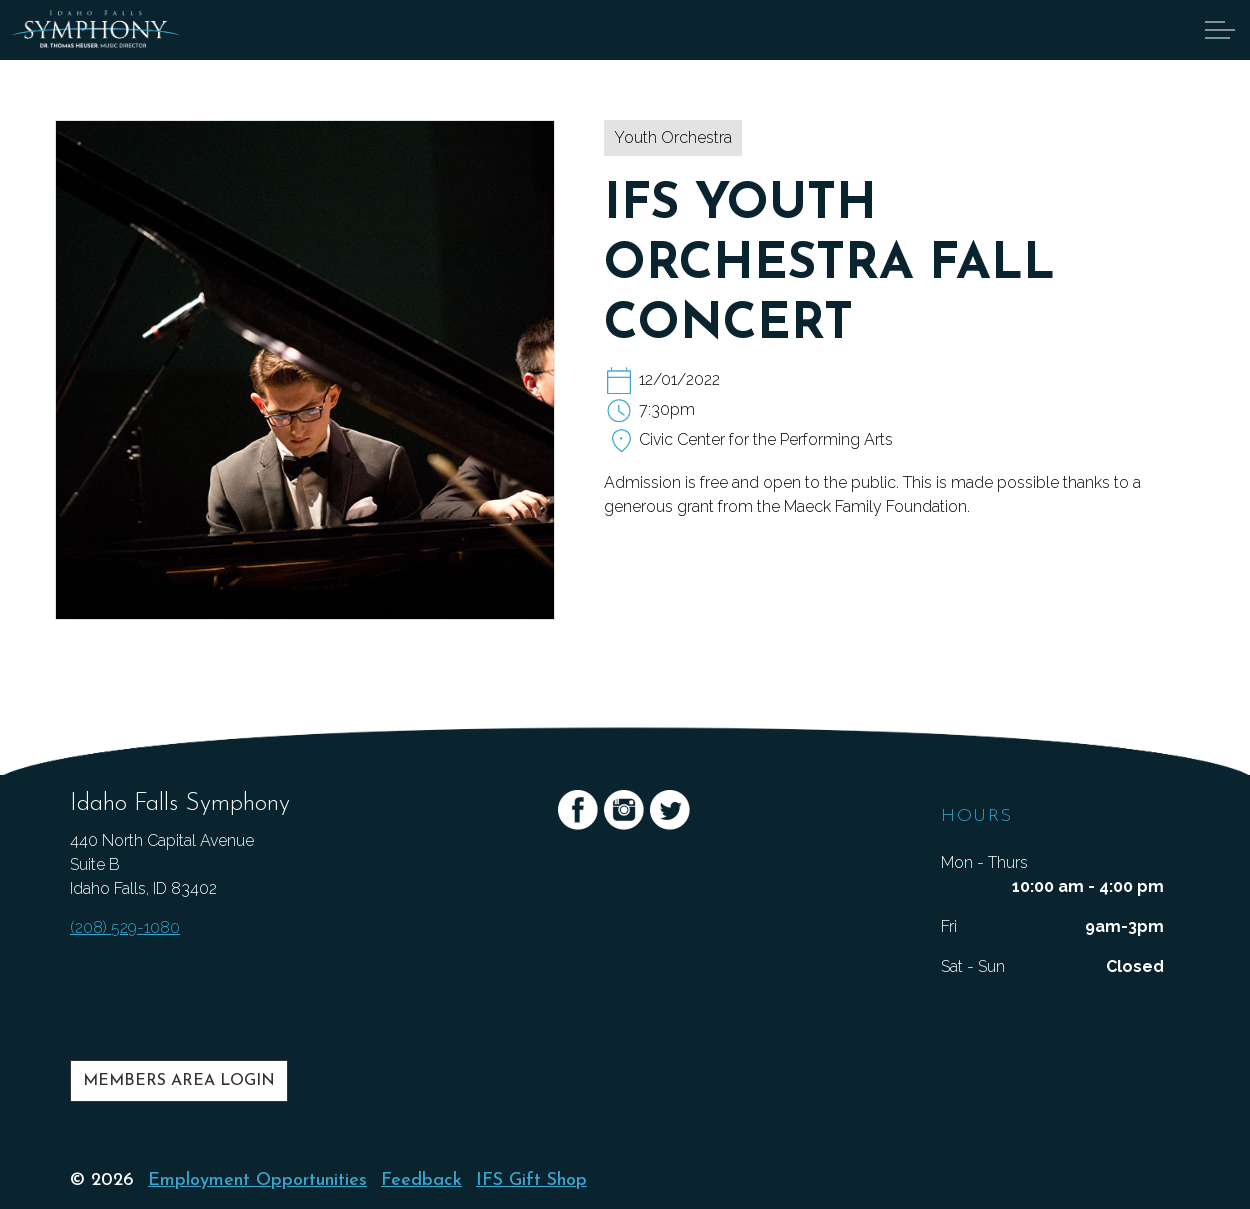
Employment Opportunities (257, 1180)
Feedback (421, 1180)
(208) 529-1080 (125, 927)
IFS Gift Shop (531, 1180)
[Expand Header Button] (1220, 30)
